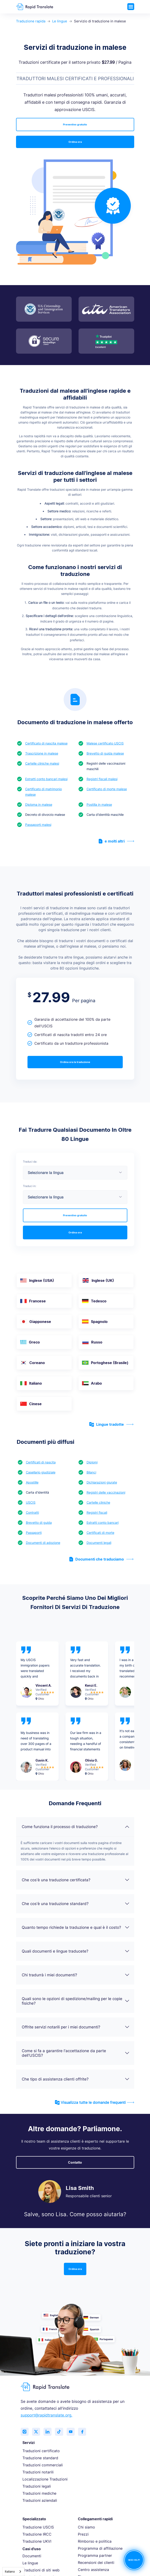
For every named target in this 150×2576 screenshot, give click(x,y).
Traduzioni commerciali (42, 2466)
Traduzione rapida (30, 21)
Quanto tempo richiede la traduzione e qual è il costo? (76, 1927)
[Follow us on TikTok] (63, 2432)
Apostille (32, 1482)
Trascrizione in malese (41, 753)
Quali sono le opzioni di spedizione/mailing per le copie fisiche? (76, 2001)
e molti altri (116, 841)
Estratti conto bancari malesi (46, 779)
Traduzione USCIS (38, 2528)
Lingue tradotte (111, 1424)
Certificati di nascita (41, 1462)
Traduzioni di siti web (41, 2571)
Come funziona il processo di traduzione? (76, 1826)
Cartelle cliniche (98, 1502)
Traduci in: (29, 1186)
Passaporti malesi (38, 825)
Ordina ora (75, 141)
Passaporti (34, 1532)
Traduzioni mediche (39, 2494)
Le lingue (59, 21)
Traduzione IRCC (37, 2535)
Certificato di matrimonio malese (43, 791)
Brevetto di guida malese (105, 753)
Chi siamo (86, 2528)
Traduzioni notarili (38, 2473)
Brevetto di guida (39, 1522)
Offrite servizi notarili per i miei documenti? (76, 2027)
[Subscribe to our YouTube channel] (75, 2432)
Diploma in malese (38, 804)
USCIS (30, 1502)
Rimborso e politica (95, 2542)
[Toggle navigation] (130, 6)
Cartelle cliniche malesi (42, 763)
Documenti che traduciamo (101, 1559)
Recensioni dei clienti (96, 2563)
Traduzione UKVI (36, 2542)
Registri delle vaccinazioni (106, 1492)
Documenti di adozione (43, 1543)
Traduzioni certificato (41, 2452)
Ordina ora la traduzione (75, 1062)
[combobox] (13, 2571)
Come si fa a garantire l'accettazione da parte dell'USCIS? (76, 2053)
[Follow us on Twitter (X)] (37, 2432)
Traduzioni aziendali (39, 2501)
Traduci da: (30, 1161)
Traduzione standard (40, 2459)
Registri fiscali (97, 1512)
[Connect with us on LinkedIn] (50, 2432)
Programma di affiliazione (100, 2549)
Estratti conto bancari (103, 1522)
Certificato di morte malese (107, 789)
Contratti (32, 1512)
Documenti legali (99, 1543)
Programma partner (95, 2556)
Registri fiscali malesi (102, 779)
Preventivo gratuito (75, 124)
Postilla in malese (99, 804)
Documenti (31, 2557)
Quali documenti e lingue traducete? (76, 1951)
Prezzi (83, 2535)
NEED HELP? (134, 2560)
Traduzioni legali (36, 2487)
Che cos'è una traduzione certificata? (76, 1880)
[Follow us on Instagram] (25, 2432)
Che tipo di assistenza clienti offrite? (76, 2079)
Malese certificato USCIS (105, 743)
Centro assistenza (93, 2570)
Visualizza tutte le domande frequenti (94, 2102)
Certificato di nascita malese (46, 743)
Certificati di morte (100, 1532)
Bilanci (91, 1472)
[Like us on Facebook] (88, 2432)
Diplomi (92, 1462)
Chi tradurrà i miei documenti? (76, 1975)
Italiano (10, 2571)
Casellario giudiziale (40, 1472)
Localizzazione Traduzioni (45, 2480)
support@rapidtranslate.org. (46, 2415)
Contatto (75, 2162)
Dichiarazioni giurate (102, 1482)
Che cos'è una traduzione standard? (76, 1903)
